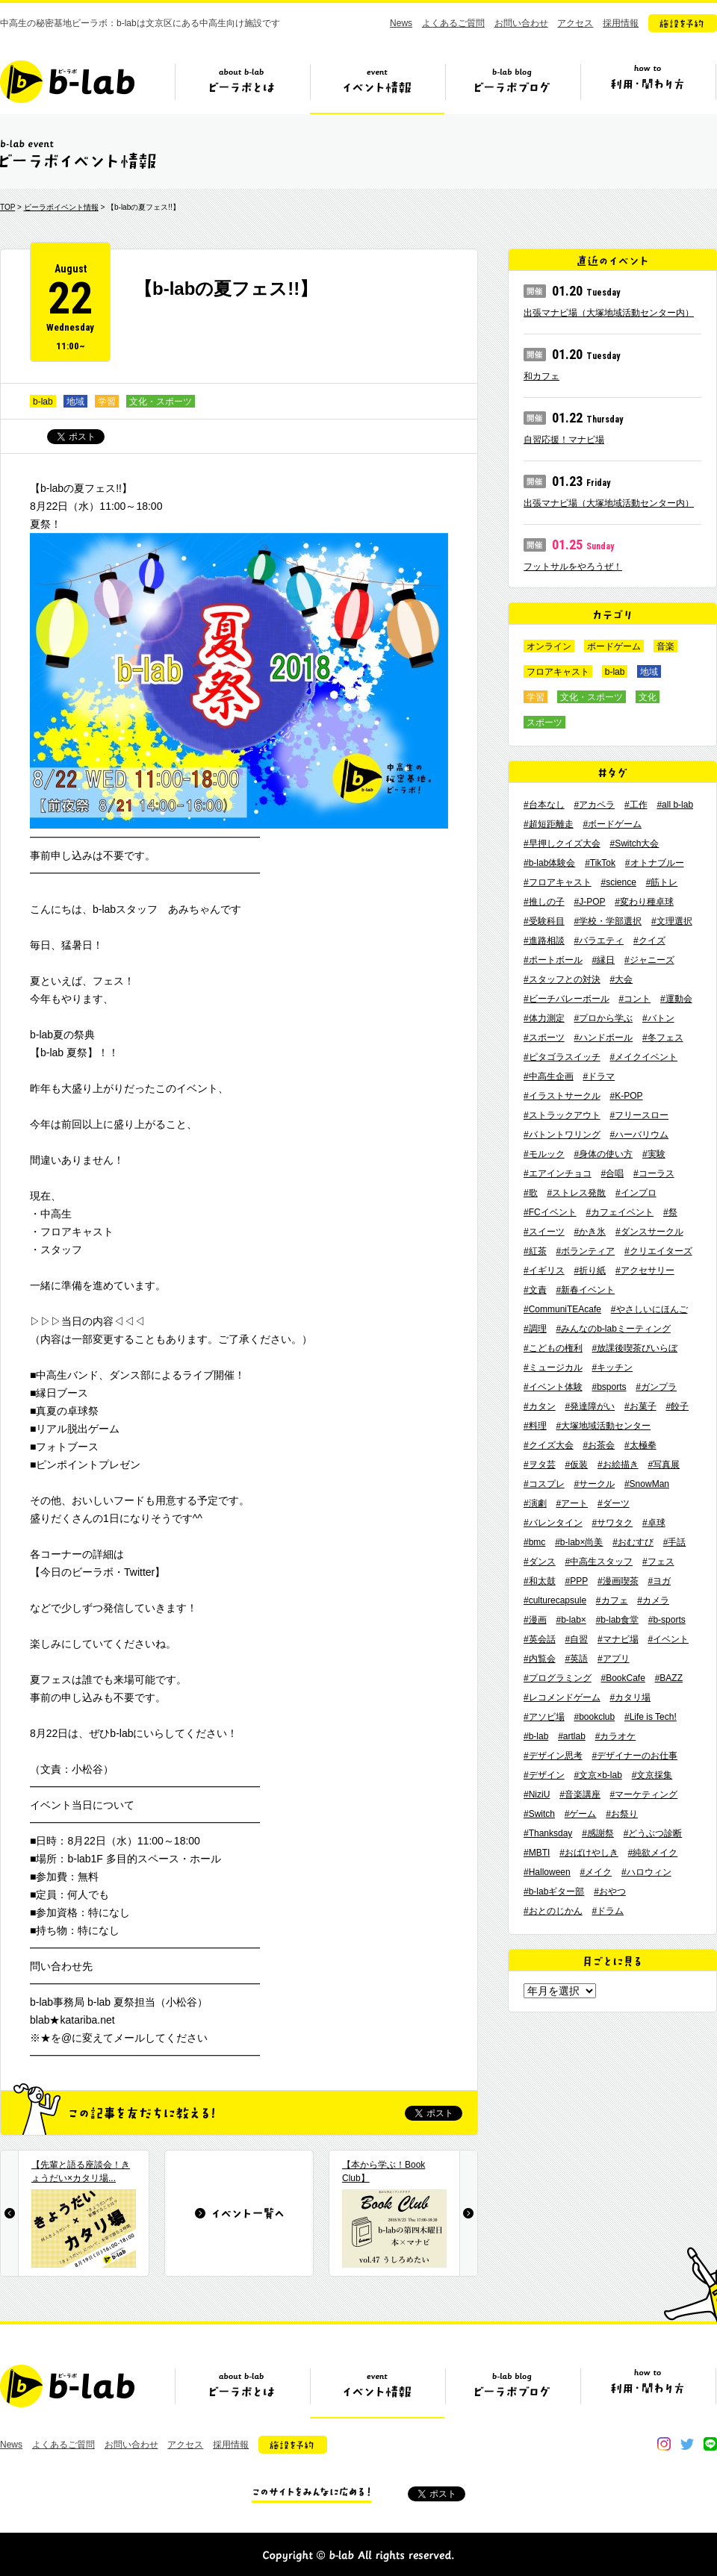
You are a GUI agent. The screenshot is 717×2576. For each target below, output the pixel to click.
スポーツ (544, 722)
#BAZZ (669, 1678)
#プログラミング (558, 1678)
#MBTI (537, 1852)
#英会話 (540, 1639)
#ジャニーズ (649, 960)
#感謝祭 (598, 1833)
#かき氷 (590, 1231)
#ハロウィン (646, 1872)
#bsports (609, 1387)
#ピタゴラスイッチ (562, 1057)
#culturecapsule (555, 1600)
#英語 (576, 1658)
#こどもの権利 (553, 1348)
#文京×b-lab (597, 1775)
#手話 (674, 1542)
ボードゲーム (614, 646)
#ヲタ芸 (540, 1464)
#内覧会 (540, 1658)
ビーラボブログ (512, 87)
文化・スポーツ (160, 401)
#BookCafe (622, 1678)
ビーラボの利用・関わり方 (647, 87)
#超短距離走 (549, 824)
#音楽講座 (579, 1794)
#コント (634, 999)
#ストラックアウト (562, 1115)
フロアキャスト (558, 672)
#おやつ (610, 1891)
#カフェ (612, 1600)
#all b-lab (675, 804)
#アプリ (614, 1658)
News (401, 23)
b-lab (43, 401)
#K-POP (625, 1096)
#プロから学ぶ (603, 1018)
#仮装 (576, 1464)
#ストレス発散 (576, 1193)
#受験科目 (544, 921)
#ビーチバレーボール (566, 999)
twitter (687, 2444)
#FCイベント (550, 1212)
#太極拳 (640, 1445)
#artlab (572, 1736)
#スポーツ (544, 1037)
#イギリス (544, 1270)
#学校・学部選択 (608, 921)
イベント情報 (377, 87)
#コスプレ (544, 1484)
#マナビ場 (618, 1639)
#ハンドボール (603, 1037)
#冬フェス (662, 1037)
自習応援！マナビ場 (564, 439)
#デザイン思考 (553, 1755)
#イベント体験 (553, 1387)
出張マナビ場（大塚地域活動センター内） (609, 313)
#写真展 (664, 1464)
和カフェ (541, 376)
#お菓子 (640, 1406)
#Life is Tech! (650, 1717)
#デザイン (544, 1775)
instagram (664, 2444)
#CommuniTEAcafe (562, 1309)
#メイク (596, 1872)
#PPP (576, 1581)
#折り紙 (590, 1270)
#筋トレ (662, 882)
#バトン (658, 1018)
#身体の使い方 (603, 1154)
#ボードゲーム (612, 824)
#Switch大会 (634, 843)
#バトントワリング (562, 1134)
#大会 (621, 979)
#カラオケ (615, 1736)
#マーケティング (644, 1794)
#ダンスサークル (649, 1231)
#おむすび (633, 1542)
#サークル (594, 1484)
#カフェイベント (620, 1212)
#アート (572, 1503)
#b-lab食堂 (617, 1620)
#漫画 (535, 1620)
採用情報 (621, 23)
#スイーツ (544, 1231)
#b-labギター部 (554, 1891)
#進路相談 (544, 940)
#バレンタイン (553, 1523)
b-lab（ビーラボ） (67, 81)
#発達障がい (590, 1406)
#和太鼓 (540, 1581)
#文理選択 (671, 921)
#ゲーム (581, 1814)
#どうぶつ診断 (653, 1833)
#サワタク (612, 1523)
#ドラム (608, 1911)
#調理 (535, 1328)
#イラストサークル (562, 1096)
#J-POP (589, 901)
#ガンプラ (656, 1387)
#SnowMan (646, 1484)
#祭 (670, 1212)
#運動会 (676, 999)
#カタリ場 (630, 1697)
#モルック (544, 1154)
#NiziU (537, 1794)
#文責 (535, 1290)
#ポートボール (553, 960)
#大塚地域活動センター (603, 1425)
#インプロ (636, 1193)
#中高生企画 (549, 1076)
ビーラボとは (242, 87)
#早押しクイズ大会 (562, 843)
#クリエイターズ (658, 1251)
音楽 (665, 646)
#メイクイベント (643, 1057)
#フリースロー (638, 1115)
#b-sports (667, 1620)
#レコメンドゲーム (562, 1697)
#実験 (653, 1154)
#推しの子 (544, 901)
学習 (107, 401)
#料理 (535, 1425)
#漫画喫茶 (618, 1581)
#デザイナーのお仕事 (634, 1755)
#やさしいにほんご (649, 1309)
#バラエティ (599, 940)
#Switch (539, 1814)
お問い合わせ (521, 23)
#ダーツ (614, 1503)
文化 (648, 697)
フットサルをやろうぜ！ (573, 566)
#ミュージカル (553, 1367)
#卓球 (653, 1523)
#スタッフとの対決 (562, 979)
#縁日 (603, 960)
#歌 (531, 1193)
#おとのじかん (553, 1911)
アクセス (575, 23)
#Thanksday (548, 1833)
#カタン (540, 1406)
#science (618, 882)
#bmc (534, 1542)
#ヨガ (659, 1581)
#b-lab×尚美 (579, 1542)
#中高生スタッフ (599, 1561)
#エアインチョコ (558, 1173)
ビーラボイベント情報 (61, 207)
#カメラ (653, 1600)
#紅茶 (535, 1251)
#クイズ (649, 940)
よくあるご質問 (453, 23)
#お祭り (622, 1814)
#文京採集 (652, 1775)
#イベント (668, 1639)
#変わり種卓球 (644, 901)
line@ (710, 2444)
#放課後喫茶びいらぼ (634, 1348)
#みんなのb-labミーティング (613, 1328)
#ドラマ (599, 1076)
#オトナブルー (654, 863)
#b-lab (536, 1736)
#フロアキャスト (558, 882)
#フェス (658, 1561)
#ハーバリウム (638, 1134)
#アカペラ (594, 804)
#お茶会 (599, 1445)
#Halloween (547, 1872)
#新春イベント (585, 1290)
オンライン (549, 646)
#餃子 (677, 1406)
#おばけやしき (588, 1852)
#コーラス (653, 1173)
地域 (75, 401)
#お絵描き (618, 1464)
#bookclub (594, 1717)
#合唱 (612, 1173)
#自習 (576, 1639)
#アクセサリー (644, 1270)
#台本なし (544, 804)
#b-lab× (571, 1620)
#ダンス (540, 1561)
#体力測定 (544, 1018)
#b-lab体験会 (549, 863)
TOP (7, 207)
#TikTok (600, 863)
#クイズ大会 (549, 1445)
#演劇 (535, 1503)
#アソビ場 (544, 1717)
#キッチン (612, 1367)
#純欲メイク (653, 1852)
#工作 (636, 804)
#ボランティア (585, 1251)
